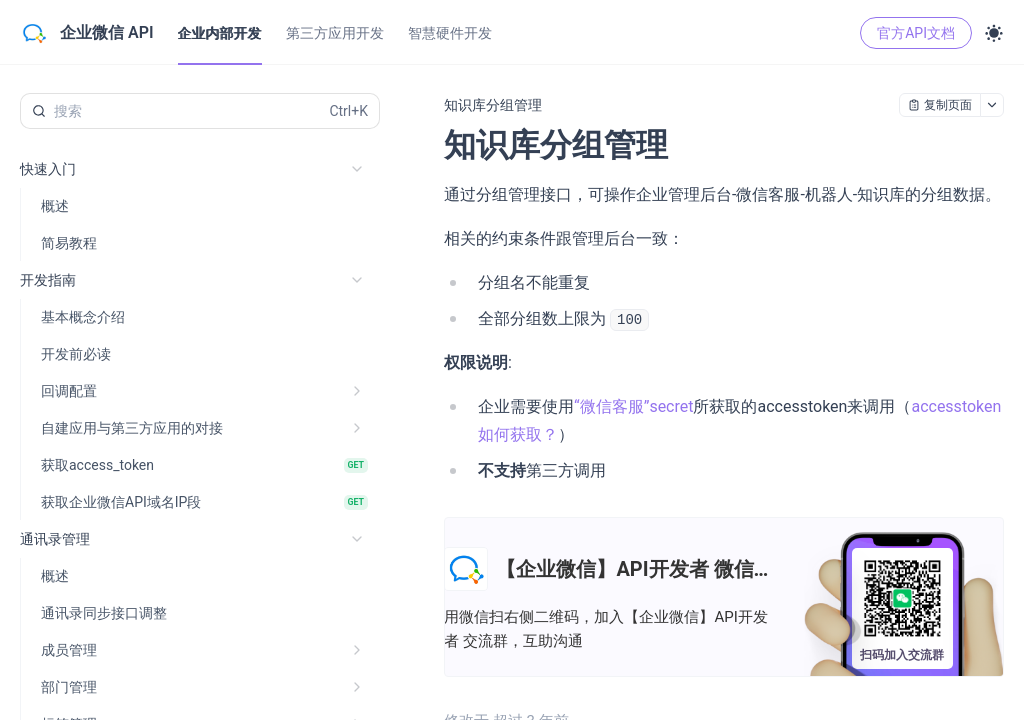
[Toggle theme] (994, 33)
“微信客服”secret (633, 406)
